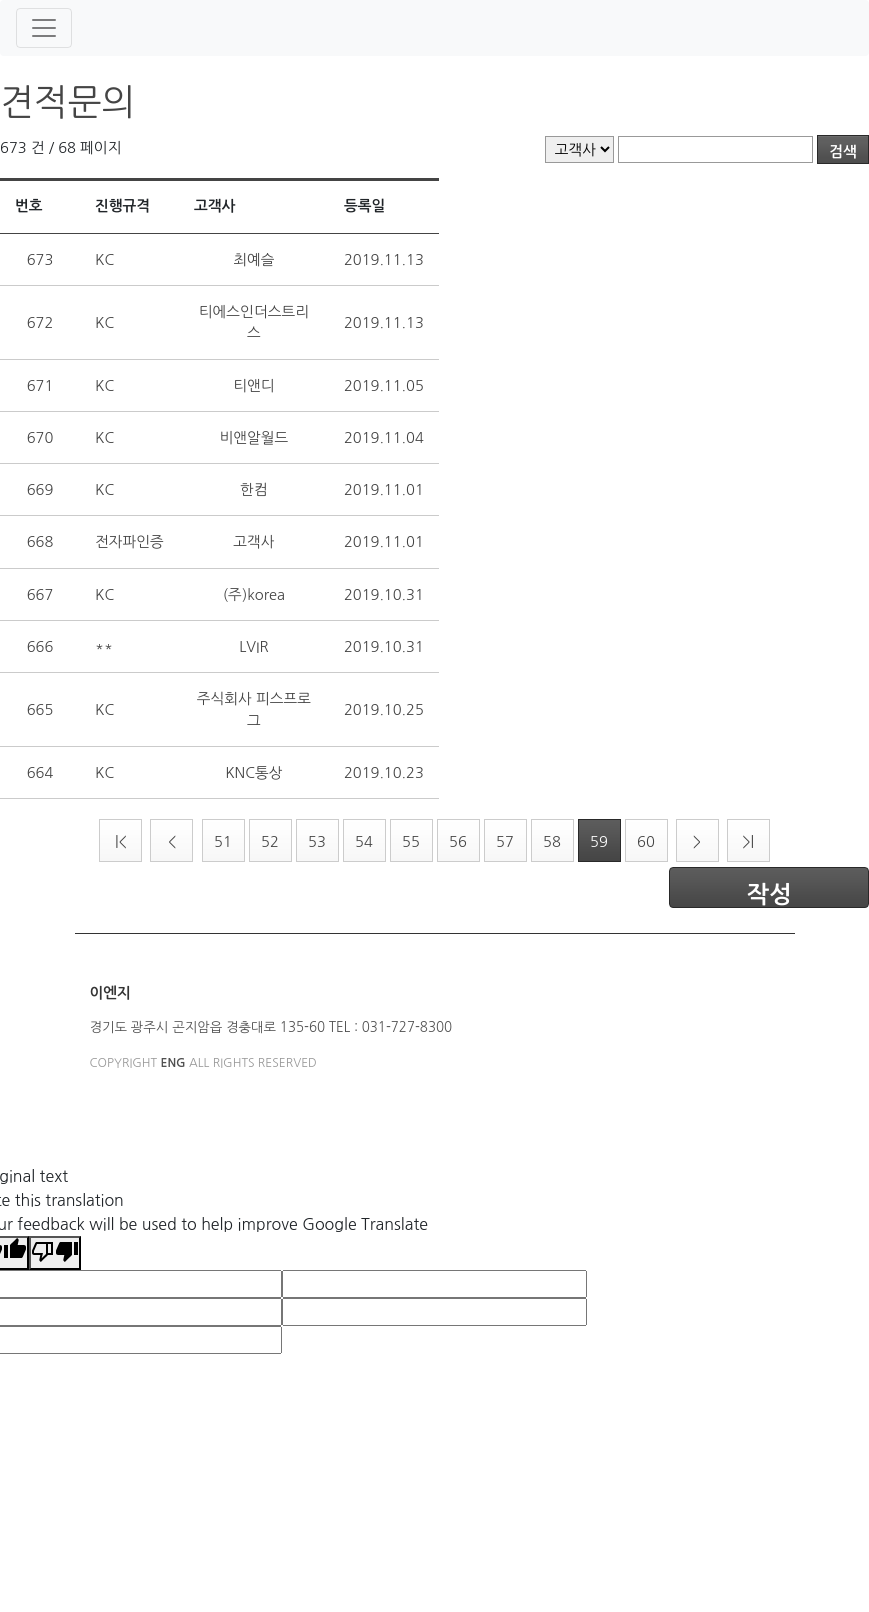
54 (364, 841)
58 (552, 841)
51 (223, 841)
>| (748, 841)
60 (646, 841)
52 (270, 841)
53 (317, 841)
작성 (768, 895)
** (104, 646)
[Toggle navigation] (44, 28)
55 (411, 841)
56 (458, 841)
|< (121, 841)
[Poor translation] (55, 1253)
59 (599, 841)
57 (505, 841)
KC (104, 259)
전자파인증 (129, 541)
